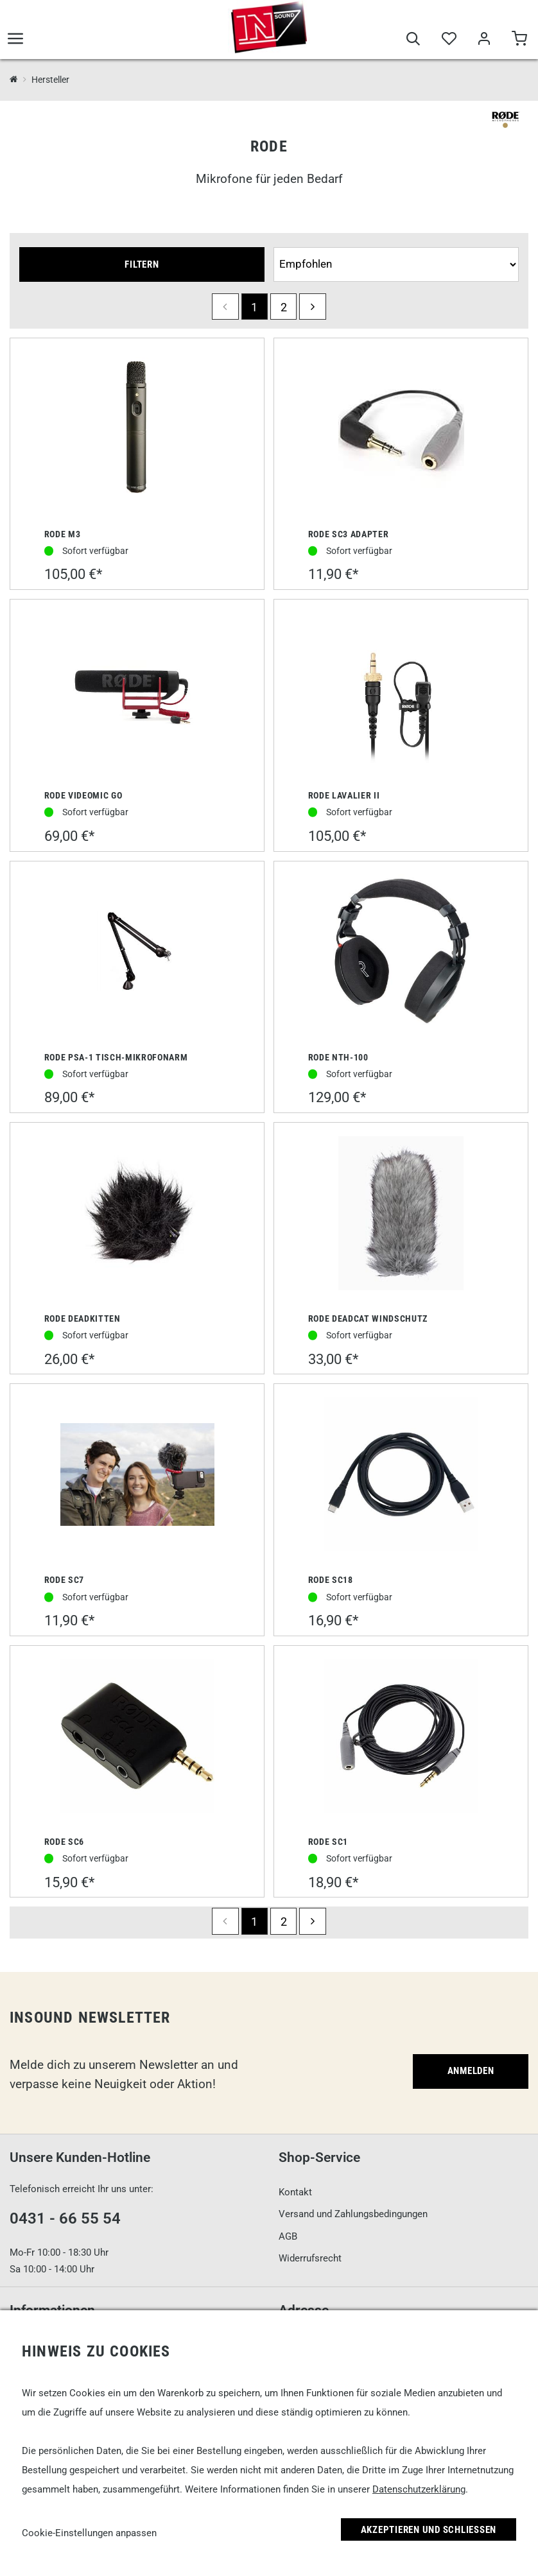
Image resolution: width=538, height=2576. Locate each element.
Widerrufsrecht (310, 2258)
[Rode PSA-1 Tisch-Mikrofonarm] (137, 953)
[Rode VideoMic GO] (137, 691)
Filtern (142, 264)
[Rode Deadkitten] (137, 1214)
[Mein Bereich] (483, 39)
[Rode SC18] (401, 1475)
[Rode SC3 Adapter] (401, 429)
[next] (312, 306)
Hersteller (50, 79)
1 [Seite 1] (254, 307)
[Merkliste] (448, 39)
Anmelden (470, 2071)
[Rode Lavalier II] (401, 691)
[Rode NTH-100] (401, 952)
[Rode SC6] (137, 1737)
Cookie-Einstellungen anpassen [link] (89, 2533)
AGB (288, 2236)
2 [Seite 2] (284, 307)
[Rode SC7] (137, 1475)
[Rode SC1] (401, 1737)
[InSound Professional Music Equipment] (14, 80)
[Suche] (413, 39)
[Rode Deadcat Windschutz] (401, 1214)
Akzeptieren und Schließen (429, 2530)
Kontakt (295, 2192)
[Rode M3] (137, 429)
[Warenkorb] (519, 39)
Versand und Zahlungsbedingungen (353, 2214)
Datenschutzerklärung (418, 2489)
